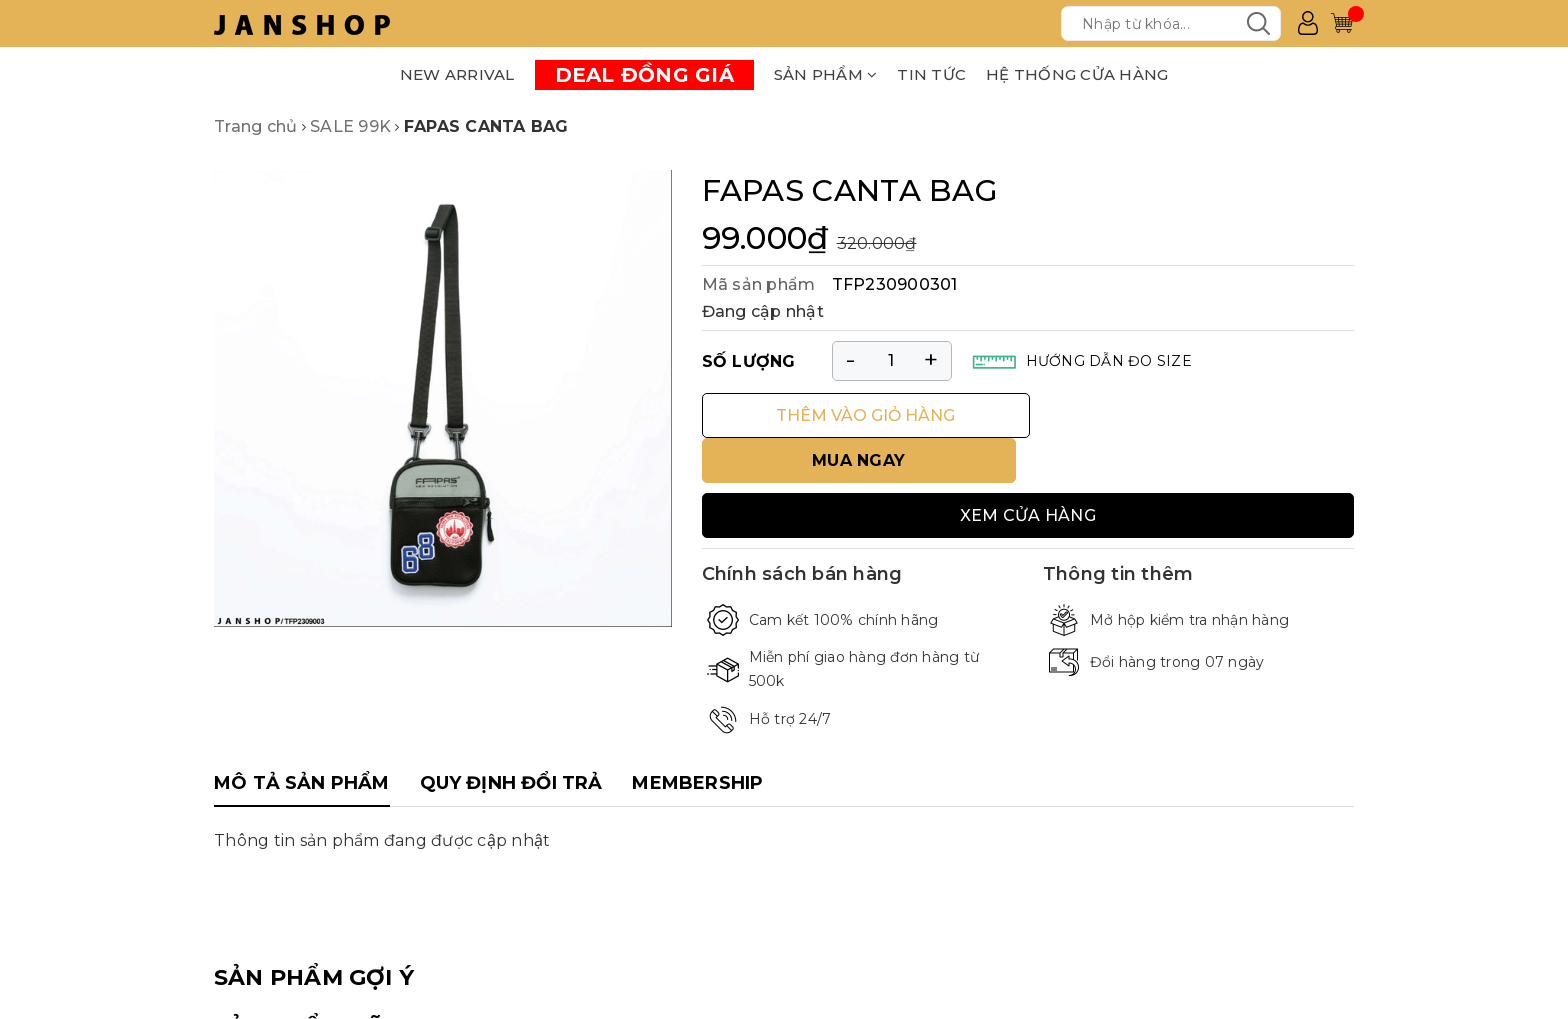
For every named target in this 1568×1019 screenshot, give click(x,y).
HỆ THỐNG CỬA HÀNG (1077, 74)
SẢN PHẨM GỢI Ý (314, 931)
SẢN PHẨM (826, 74)
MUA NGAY (1197, 415)
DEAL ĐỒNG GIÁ (644, 75)
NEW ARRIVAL (457, 74)
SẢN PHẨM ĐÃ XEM (328, 982)
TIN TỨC (931, 74)
